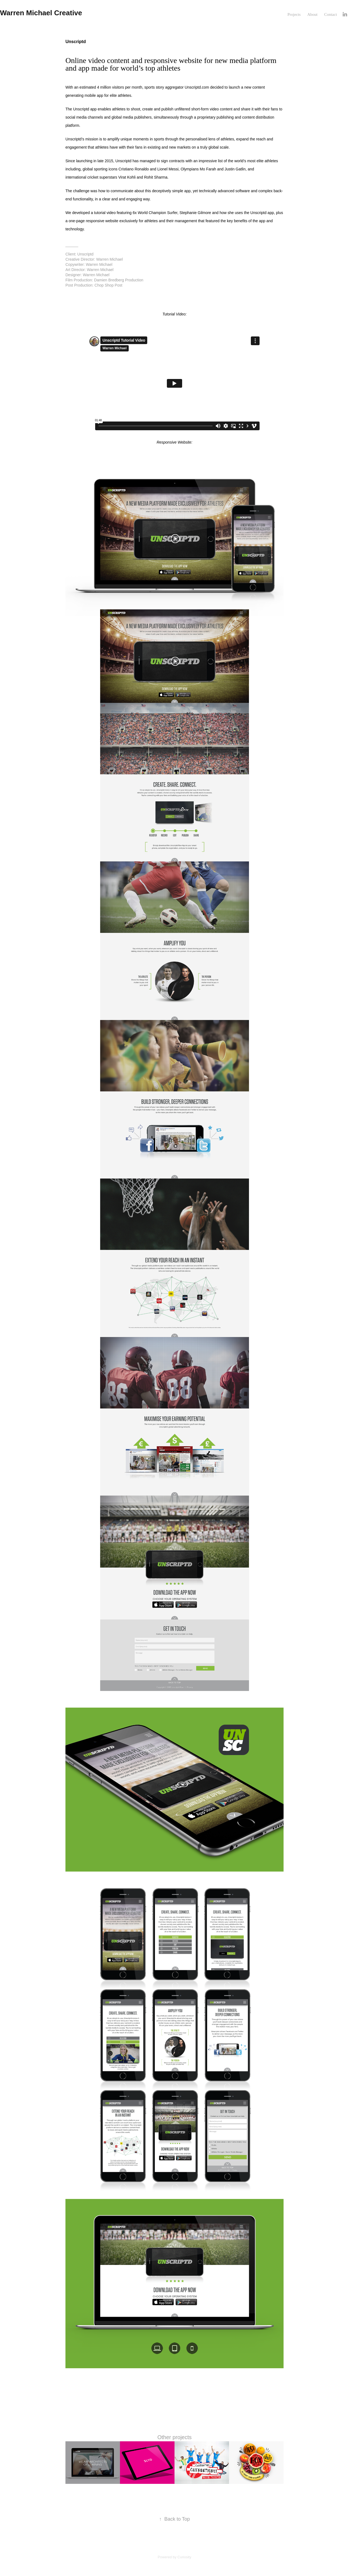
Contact (330, 14)
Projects (293, 14)
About (312, 14)
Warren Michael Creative (41, 13)
